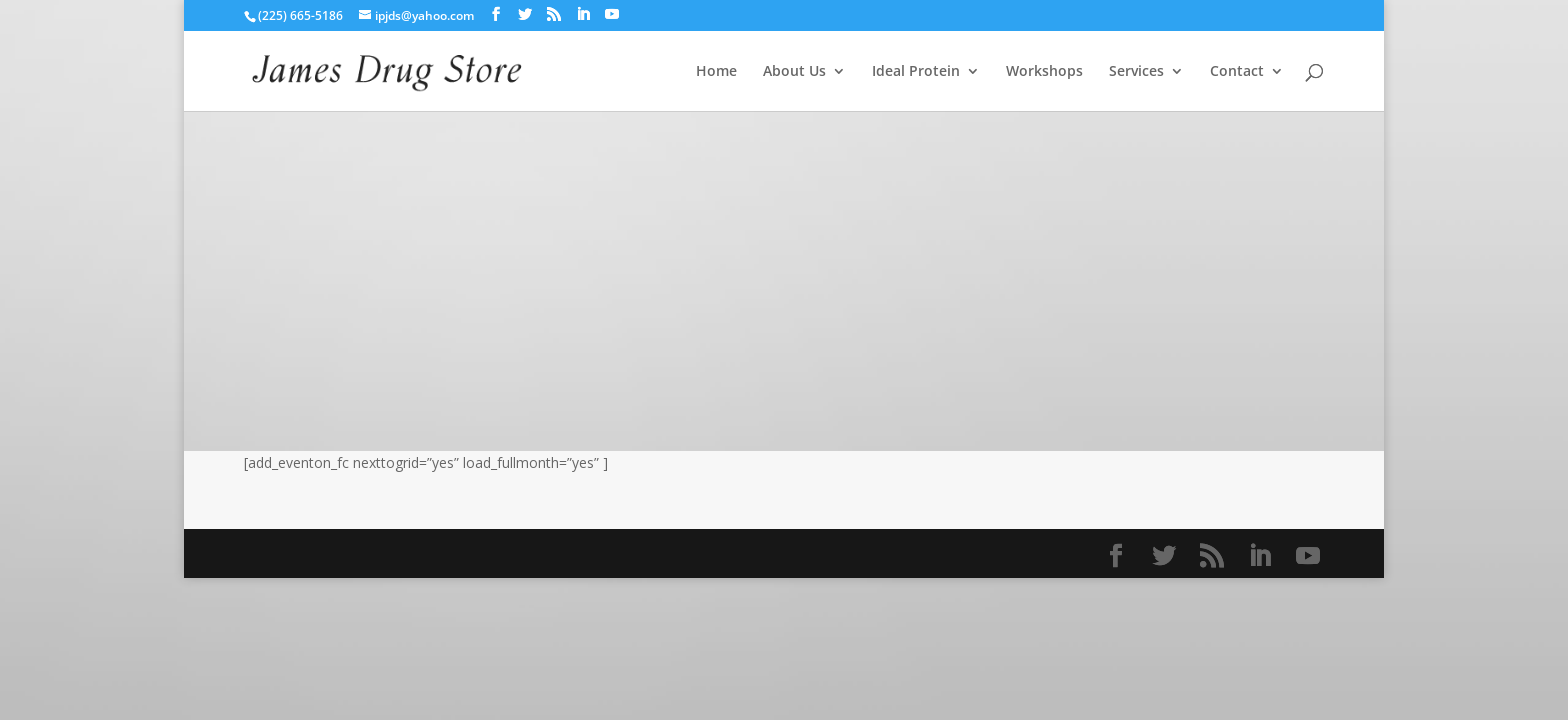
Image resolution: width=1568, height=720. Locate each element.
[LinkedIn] (583, 14)
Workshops (1044, 72)
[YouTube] (612, 14)
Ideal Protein (916, 72)
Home (716, 72)
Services (1136, 72)
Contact (1237, 72)
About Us (794, 72)
